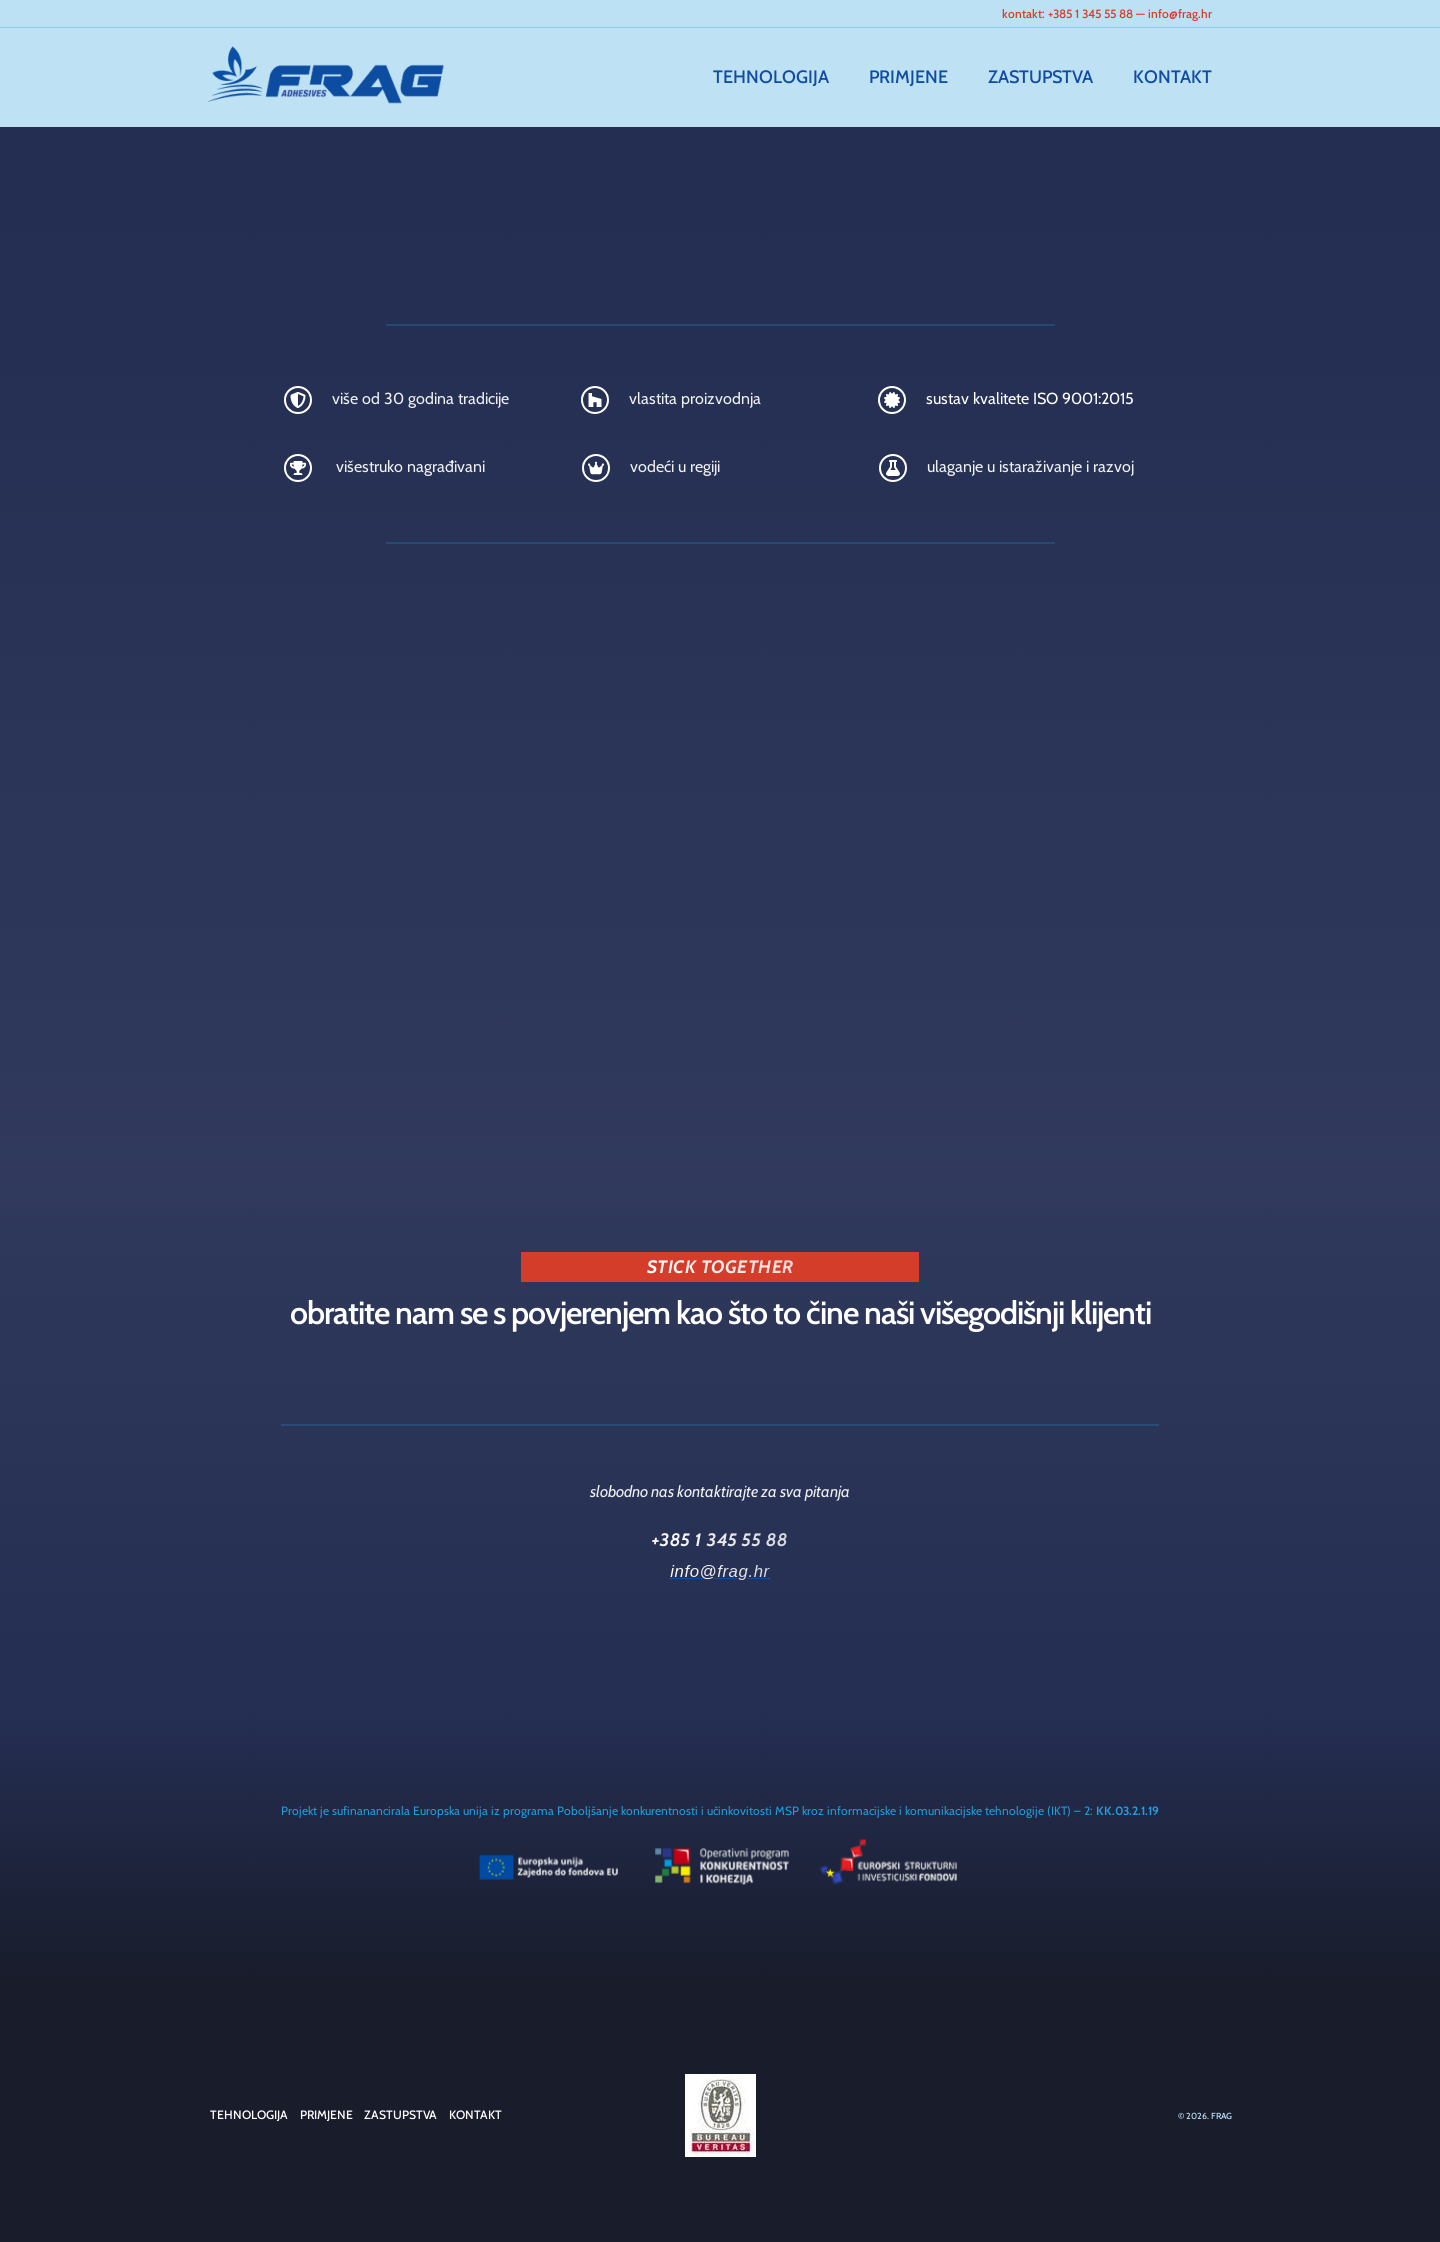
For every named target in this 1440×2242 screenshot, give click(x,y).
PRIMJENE (918, 77)
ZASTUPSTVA (1046, 77)
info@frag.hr (1180, 13)
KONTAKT (1174, 77)
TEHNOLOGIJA (785, 77)
